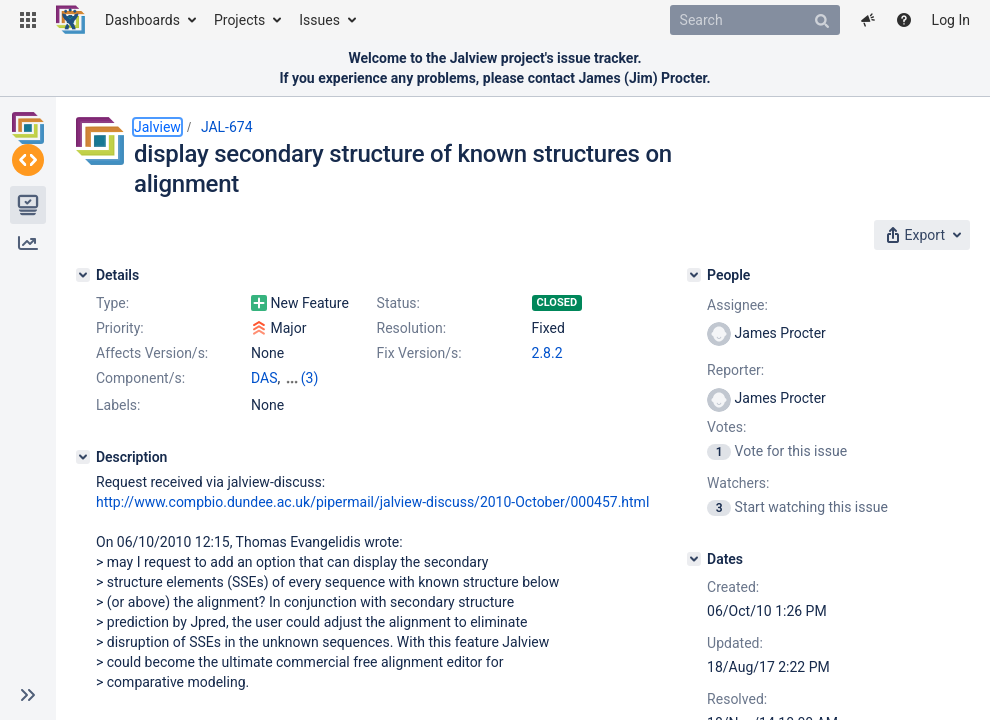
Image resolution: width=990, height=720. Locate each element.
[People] (694, 275)
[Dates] (694, 559)
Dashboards (142, 20)
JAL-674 (227, 127)
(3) (310, 378)
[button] (28, 20)
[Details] (83, 275)
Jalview (157, 127)
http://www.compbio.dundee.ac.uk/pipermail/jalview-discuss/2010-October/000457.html (372, 502)
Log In (951, 20)
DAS (264, 378)
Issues (319, 20)
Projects (239, 20)
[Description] (83, 457)
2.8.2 (547, 353)
